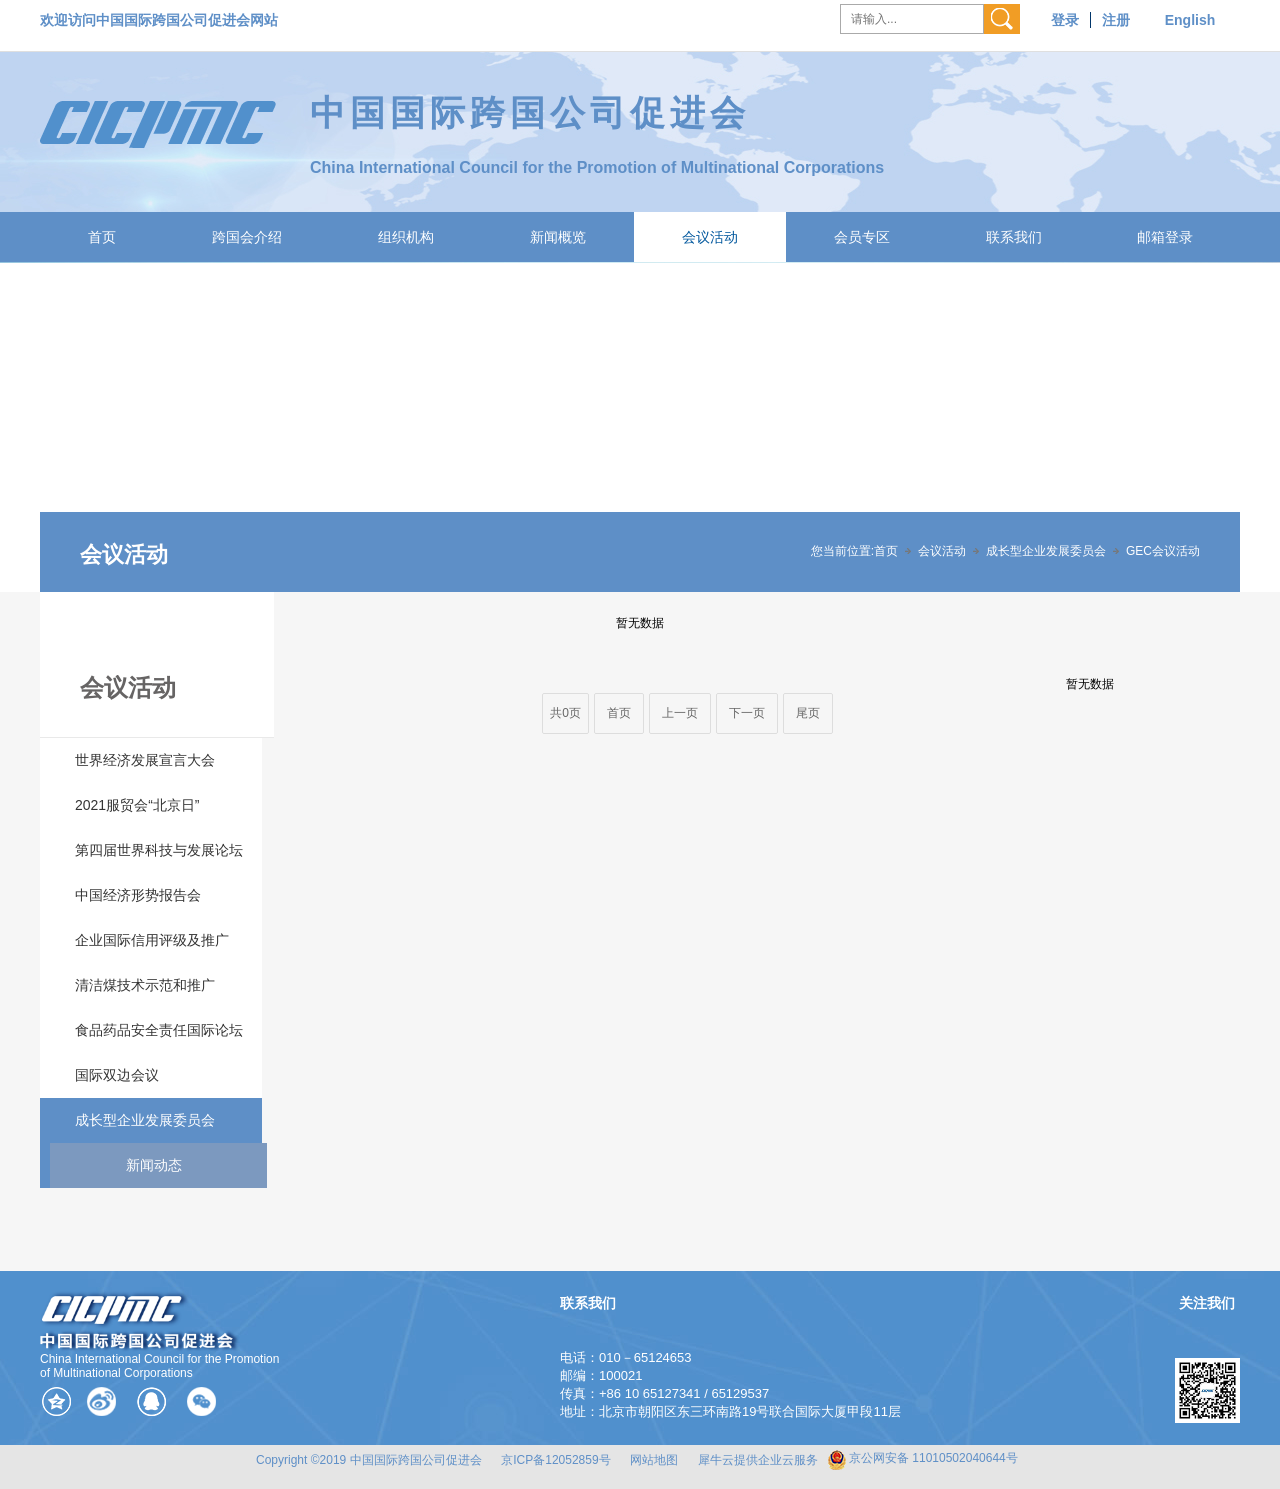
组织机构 (406, 237)
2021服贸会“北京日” (137, 805)
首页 (102, 237)
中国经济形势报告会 (138, 895)
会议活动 (710, 237)
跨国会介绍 (247, 237)
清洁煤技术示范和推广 (145, 985)
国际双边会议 (117, 1075)
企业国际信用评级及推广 (152, 940)
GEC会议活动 (1163, 551)
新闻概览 (558, 237)
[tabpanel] (640, 427)
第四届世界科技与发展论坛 (159, 850)
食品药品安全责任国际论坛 (159, 1030)
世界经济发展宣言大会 (145, 760)
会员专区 (862, 237)
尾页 (808, 713)
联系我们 (1014, 237)
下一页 (747, 713)
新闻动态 (154, 1165)
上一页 (680, 713)
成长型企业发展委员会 (1046, 551)
